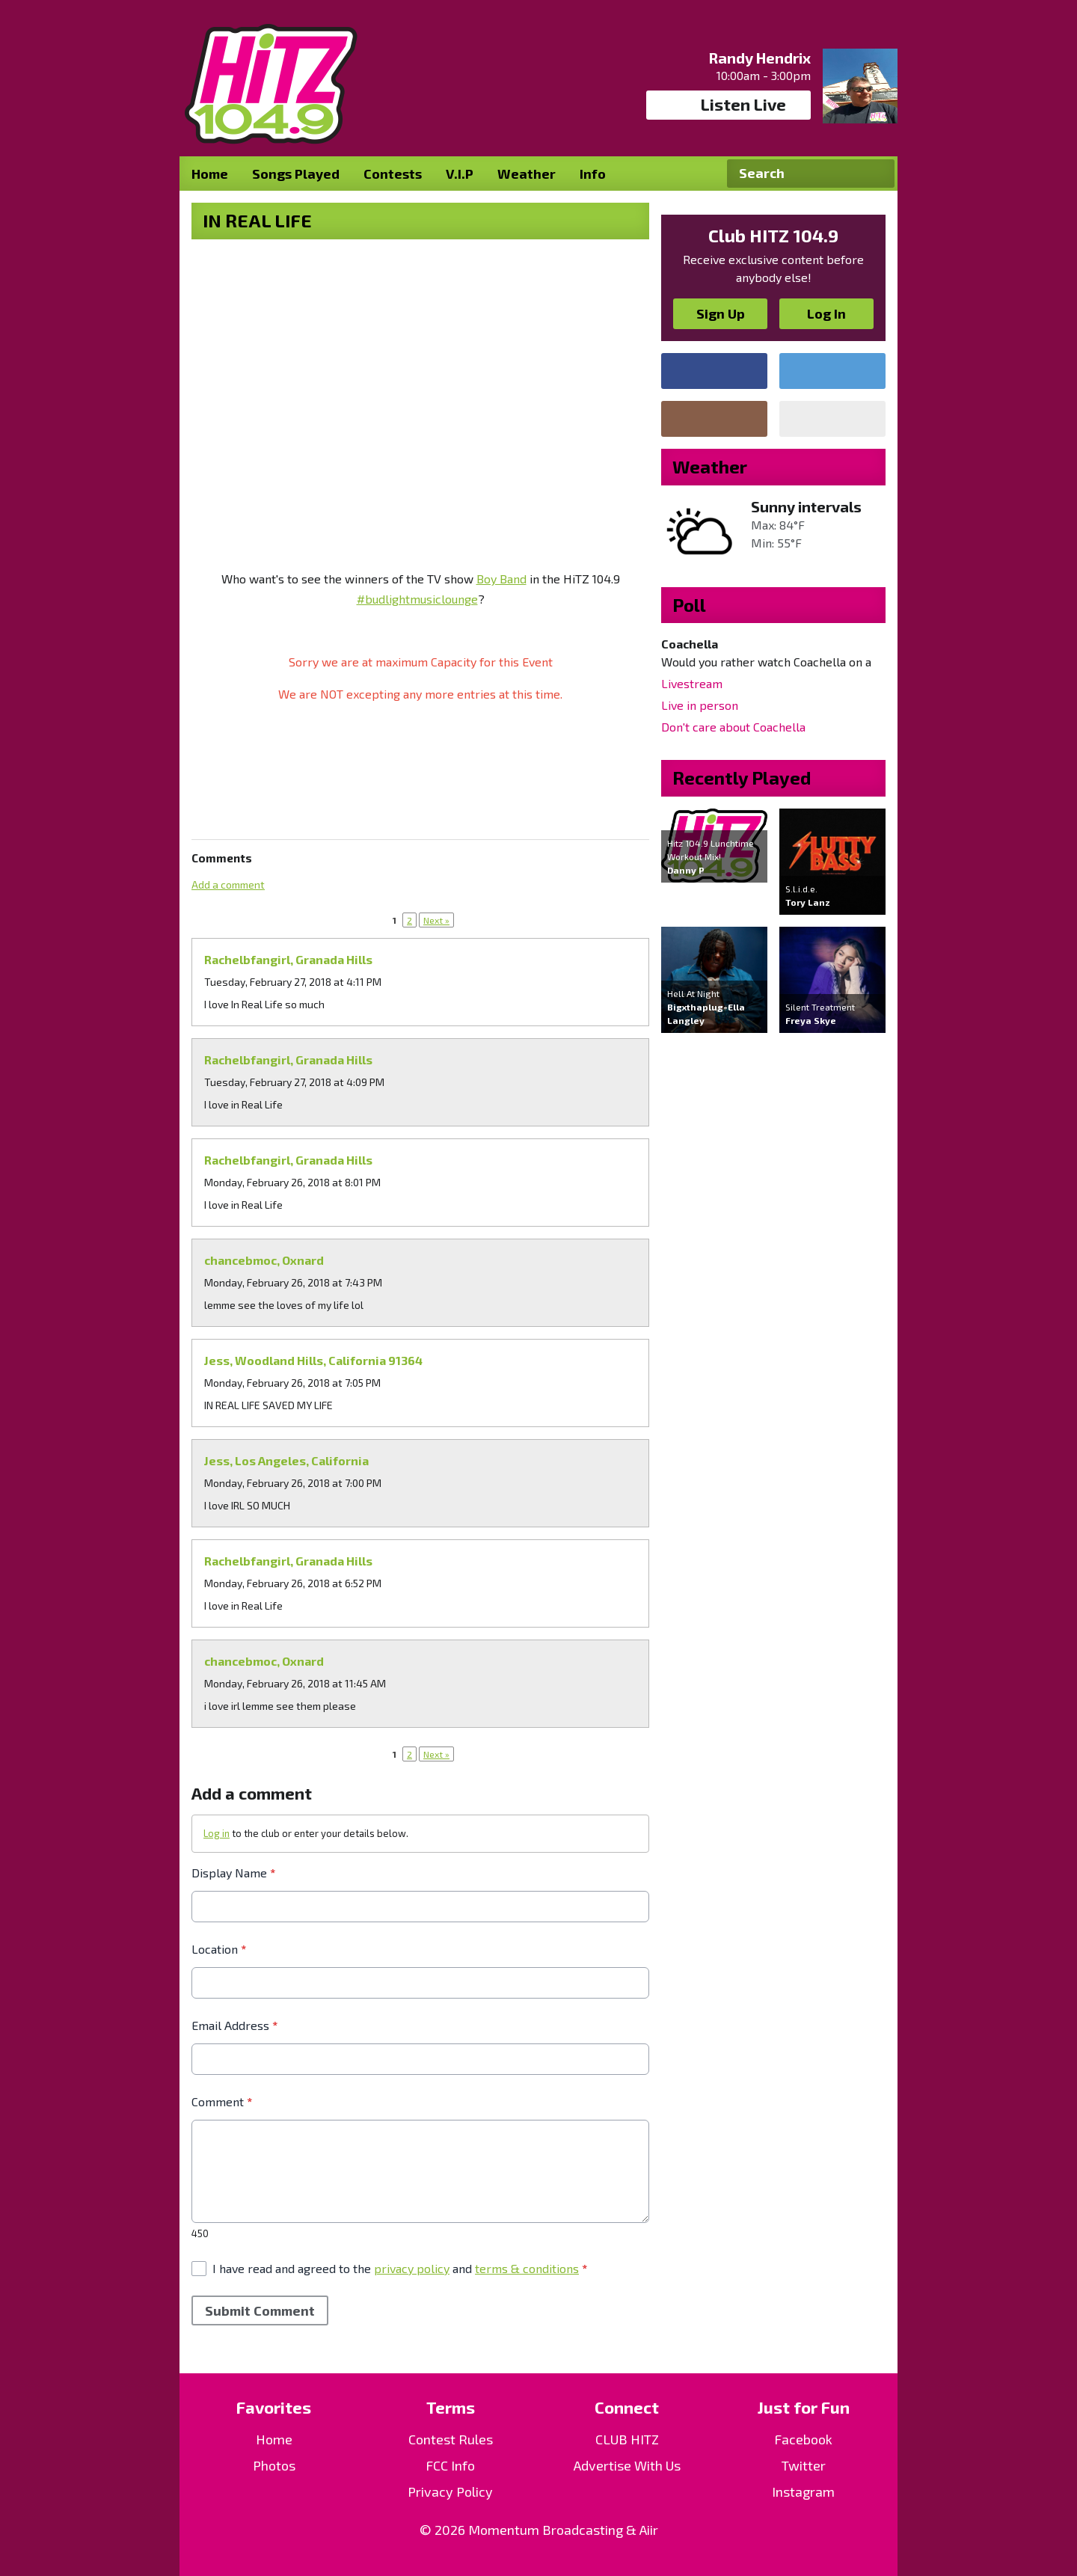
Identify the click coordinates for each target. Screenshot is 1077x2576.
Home (209, 173)
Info (593, 173)
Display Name (233, 1872)
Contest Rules (450, 2439)
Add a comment (228, 884)
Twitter (804, 2465)
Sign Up (720, 313)
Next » (436, 920)
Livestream (691, 683)
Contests (392, 173)
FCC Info (450, 2465)
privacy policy (411, 2268)
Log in (216, 1833)
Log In (826, 313)
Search (877, 173)
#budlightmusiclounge (417, 599)
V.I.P (459, 173)
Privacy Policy (450, 2491)
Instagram (803, 2491)
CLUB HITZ (627, 2439)
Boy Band (501, 578)
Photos (274, 2465)
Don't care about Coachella (733, 727)
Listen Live (729, 104)
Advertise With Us (627, 2465)
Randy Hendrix (759, 58)
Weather (526, 173)
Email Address (234, 2025)
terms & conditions (527, 2268)
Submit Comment (260, 2310)
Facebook (803, 2439)
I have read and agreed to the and (399, 2268)
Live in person (699, 705)
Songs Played (296, 173)
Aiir (648, 2529)
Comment (221, 2101)
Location (218, 1949)
